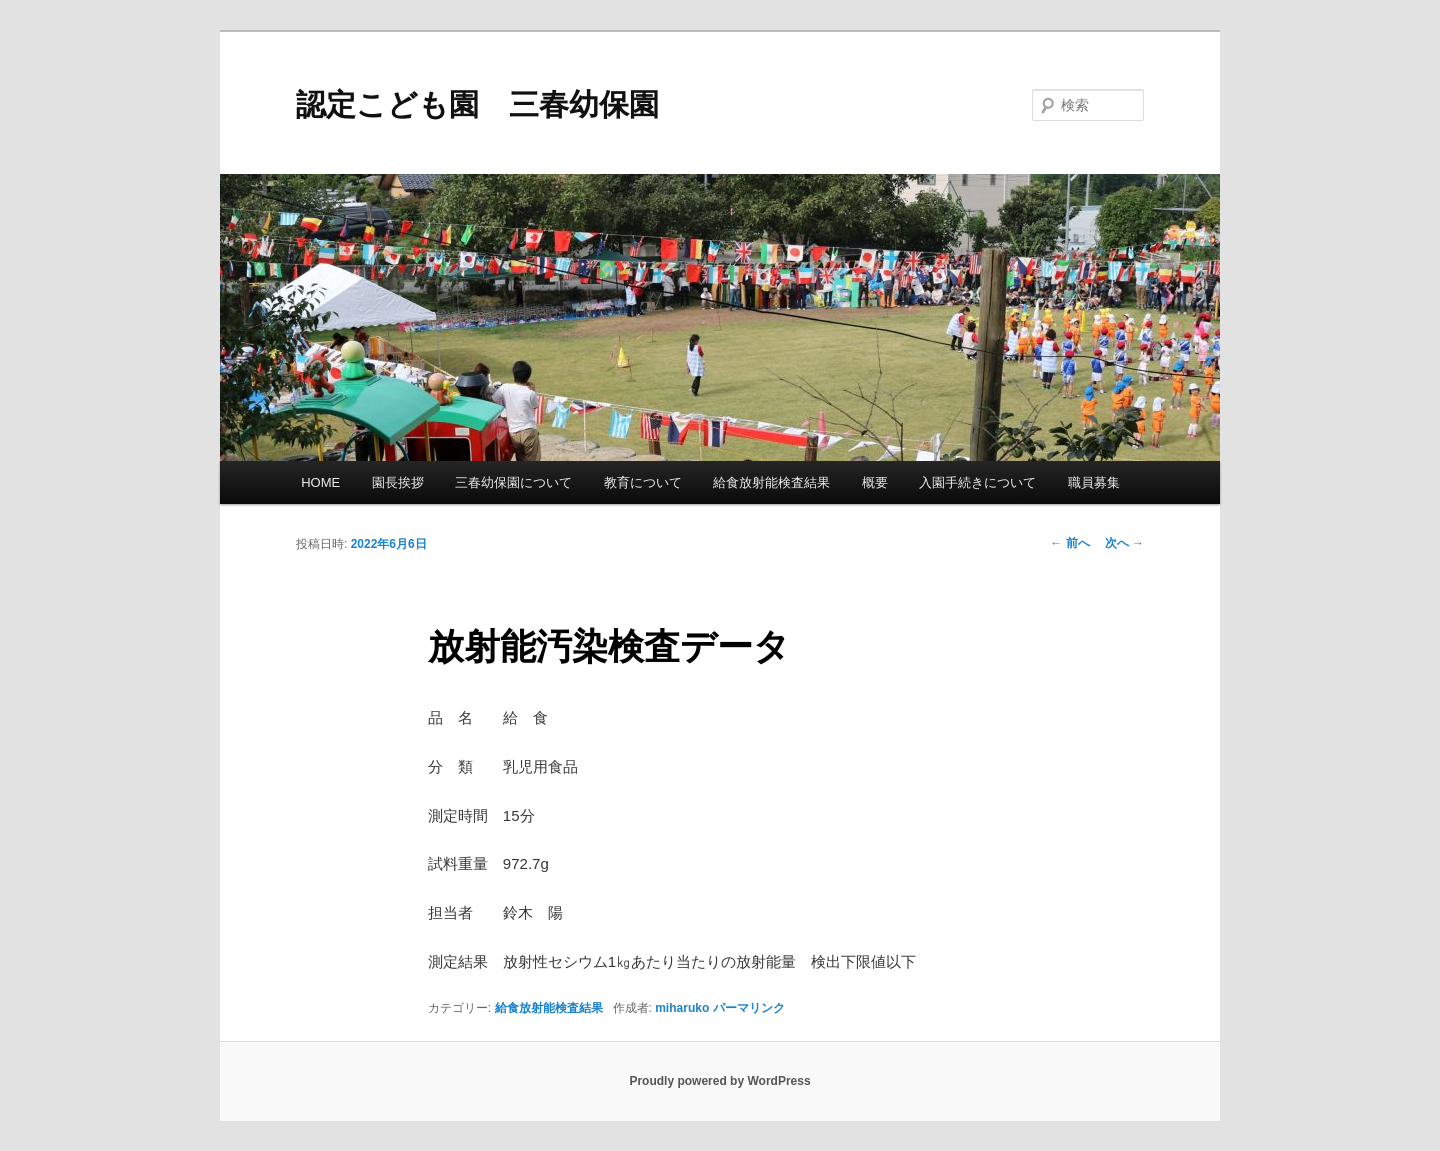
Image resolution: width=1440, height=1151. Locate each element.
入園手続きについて (977, 482)
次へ (1124, 543)
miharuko (682, 1008)
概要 (875, 482)
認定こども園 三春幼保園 (477, 104)
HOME (320, 482)
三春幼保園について (513, 482)
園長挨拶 (398, 482)
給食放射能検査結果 (771, 482)
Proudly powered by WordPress (719, 1081)
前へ (1069, 543)
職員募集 (1094, 482)
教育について (643, 482)
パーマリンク (749, 1008)
